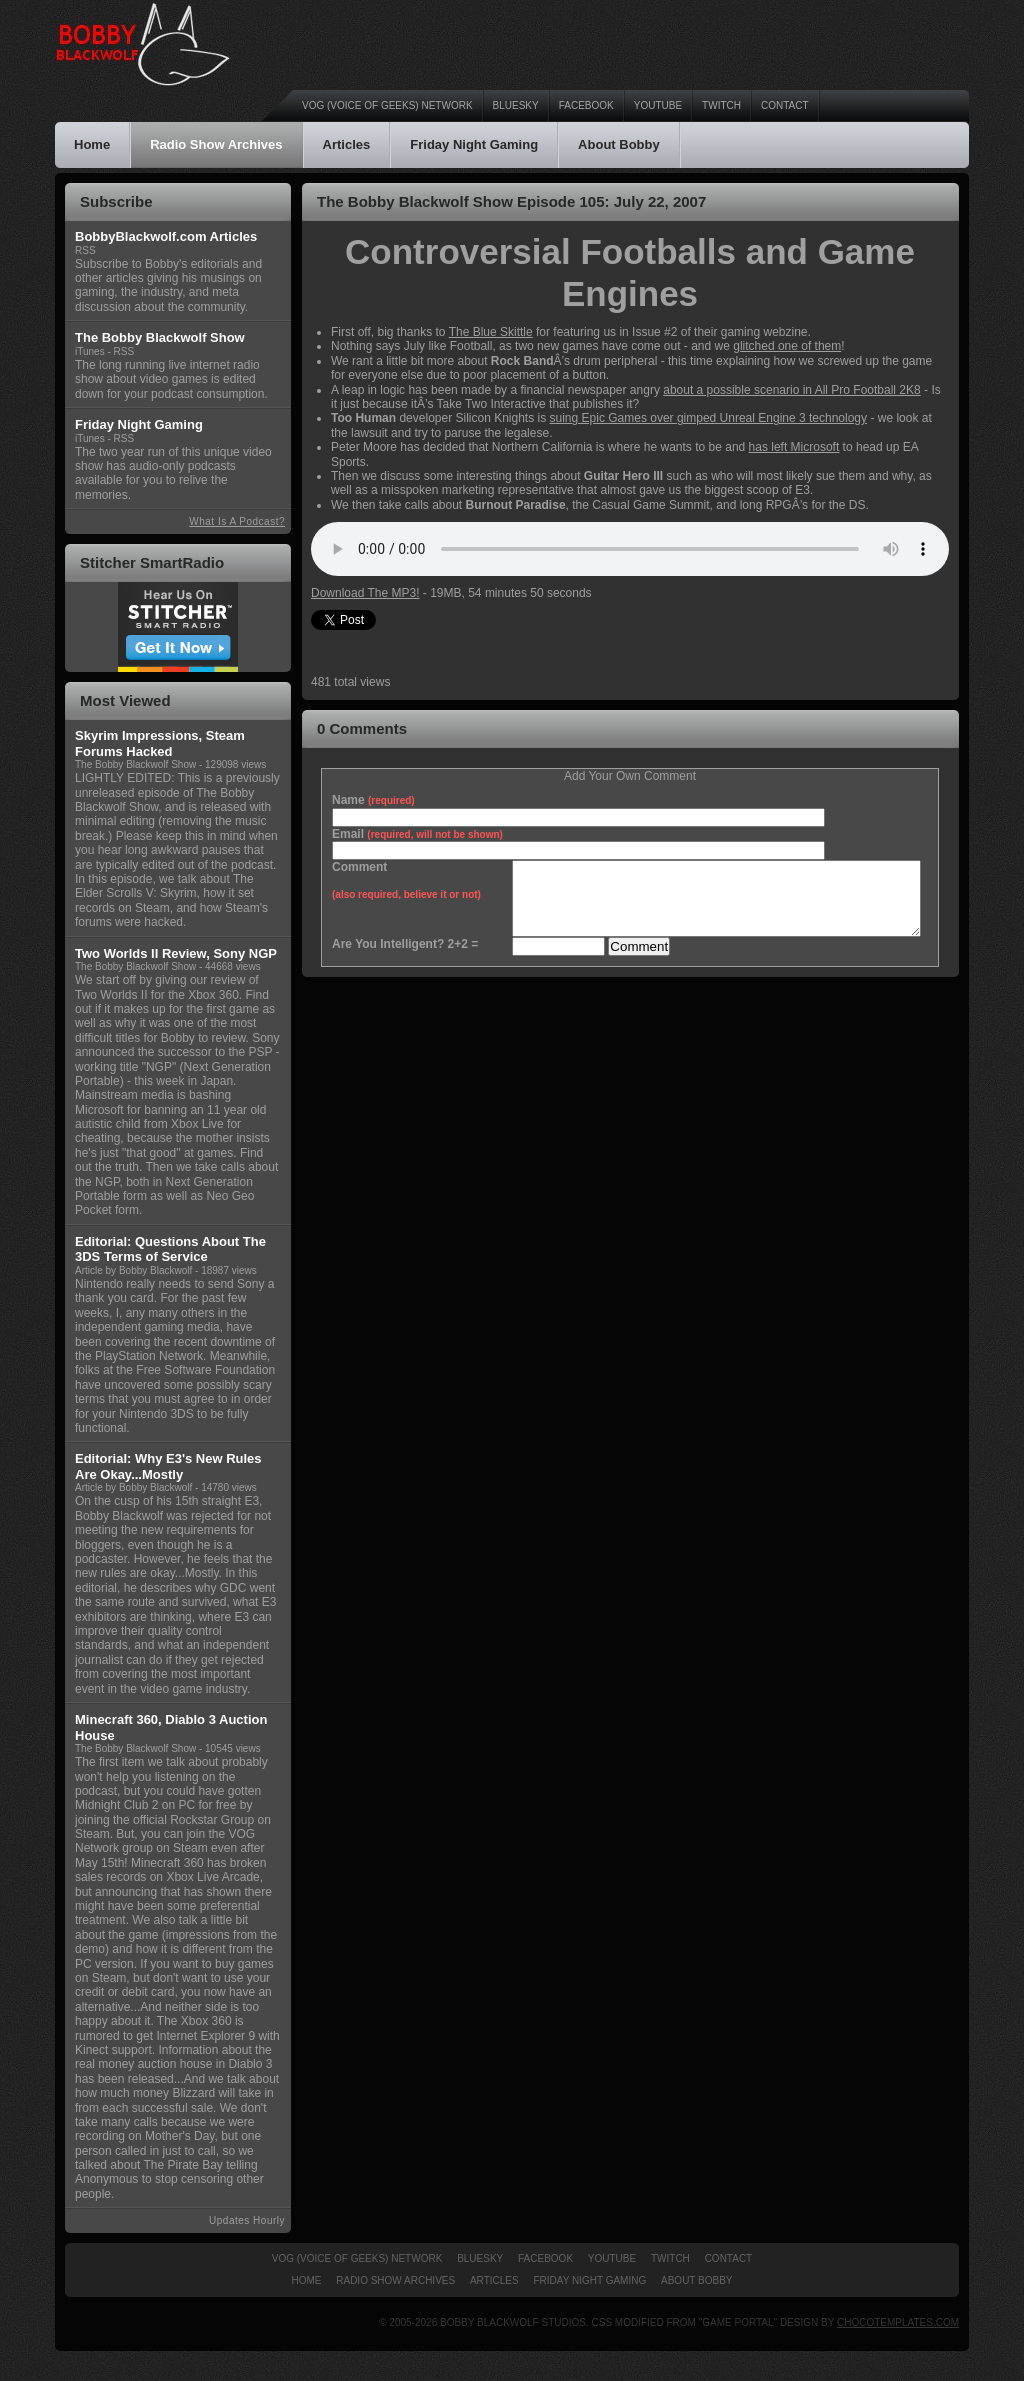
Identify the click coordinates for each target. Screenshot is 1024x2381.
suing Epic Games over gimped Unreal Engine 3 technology (709, 418)
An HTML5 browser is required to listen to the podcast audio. (630, 549)
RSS (85, 250)
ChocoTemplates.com (898, 2322)
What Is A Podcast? (237, 521)
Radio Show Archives (216, 144)
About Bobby (619, 144)
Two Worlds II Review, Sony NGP (176, 953)
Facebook (586, 105)
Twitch (721, 105)
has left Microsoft (794, 447)
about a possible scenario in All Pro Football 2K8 (792, 390)
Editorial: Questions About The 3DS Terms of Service (170, 1249)
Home (92, 144)
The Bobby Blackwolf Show (135, 764)
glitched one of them (787, 346)
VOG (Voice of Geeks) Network (387, 105)
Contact (785, 105)
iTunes (90, 351)
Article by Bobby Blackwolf (133, 1270)
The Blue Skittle (491, 332)
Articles (347, 144)
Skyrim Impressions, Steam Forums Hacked (160, 743)
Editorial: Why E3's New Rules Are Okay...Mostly (168, 1466)
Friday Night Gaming (474, 144)
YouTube (658, 105)
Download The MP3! (365, 593)
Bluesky (516, 105)
